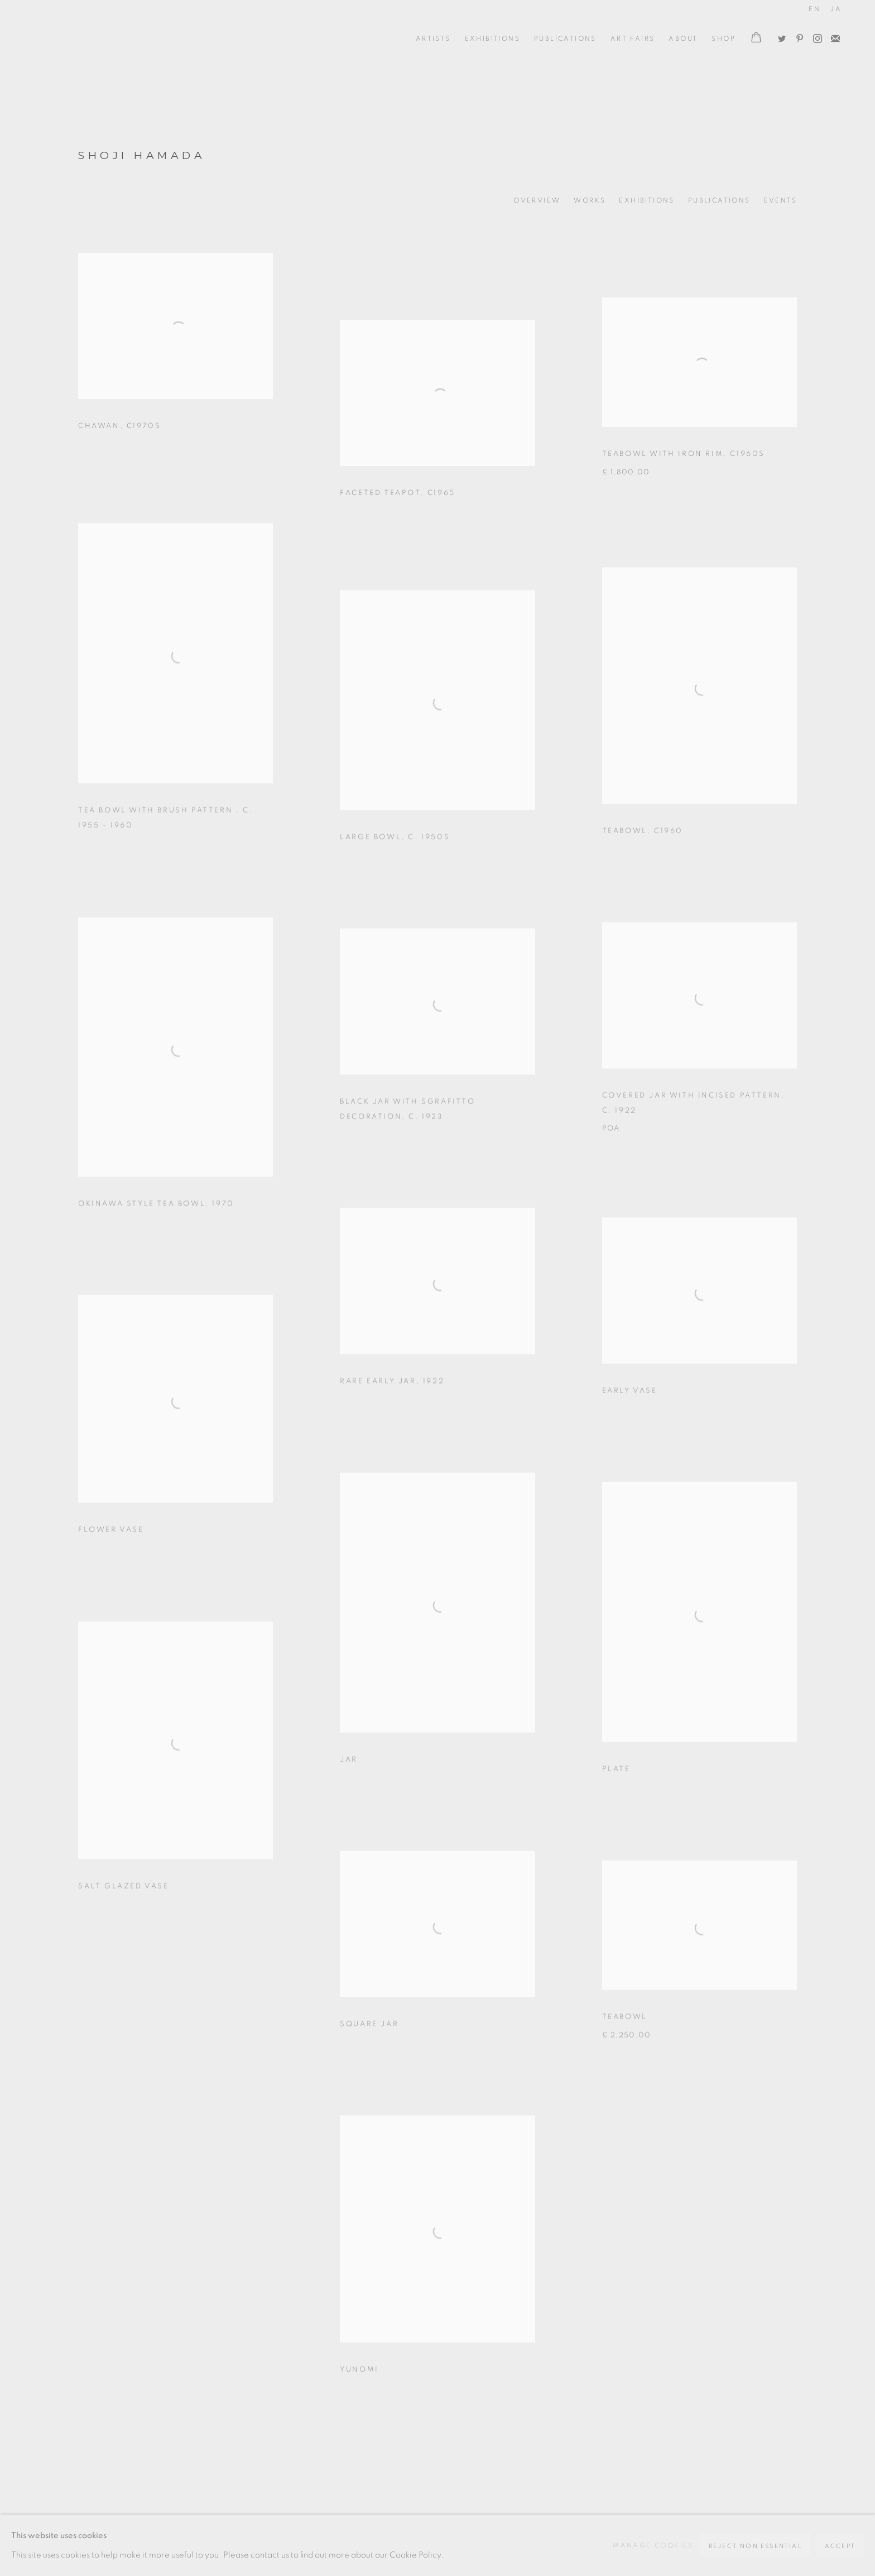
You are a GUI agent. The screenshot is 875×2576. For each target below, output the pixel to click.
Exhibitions (492, 38)
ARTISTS (433, 38)
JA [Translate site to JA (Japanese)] (836, 9)
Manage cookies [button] (653, 2545)
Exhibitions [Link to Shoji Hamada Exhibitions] (646, 200)
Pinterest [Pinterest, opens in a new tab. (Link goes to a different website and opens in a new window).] (797, 36)
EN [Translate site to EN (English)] (814, 9)
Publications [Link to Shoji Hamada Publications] (719, 200)
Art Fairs (632, 38)
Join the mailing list (833, 36)
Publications (565, 38)
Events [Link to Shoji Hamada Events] (780, 200)
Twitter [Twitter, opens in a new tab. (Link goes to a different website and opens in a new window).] (779, 36)
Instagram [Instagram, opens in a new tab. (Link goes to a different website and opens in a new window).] (815, 36)
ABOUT (683, 38)
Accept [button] (840, 2546)
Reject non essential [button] (755, 2546)
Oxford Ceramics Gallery (83, 38)
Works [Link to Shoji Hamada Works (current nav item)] (589, 200)
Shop (723, 38)
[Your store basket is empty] (756, 38)
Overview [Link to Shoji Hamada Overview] (536, 200)
